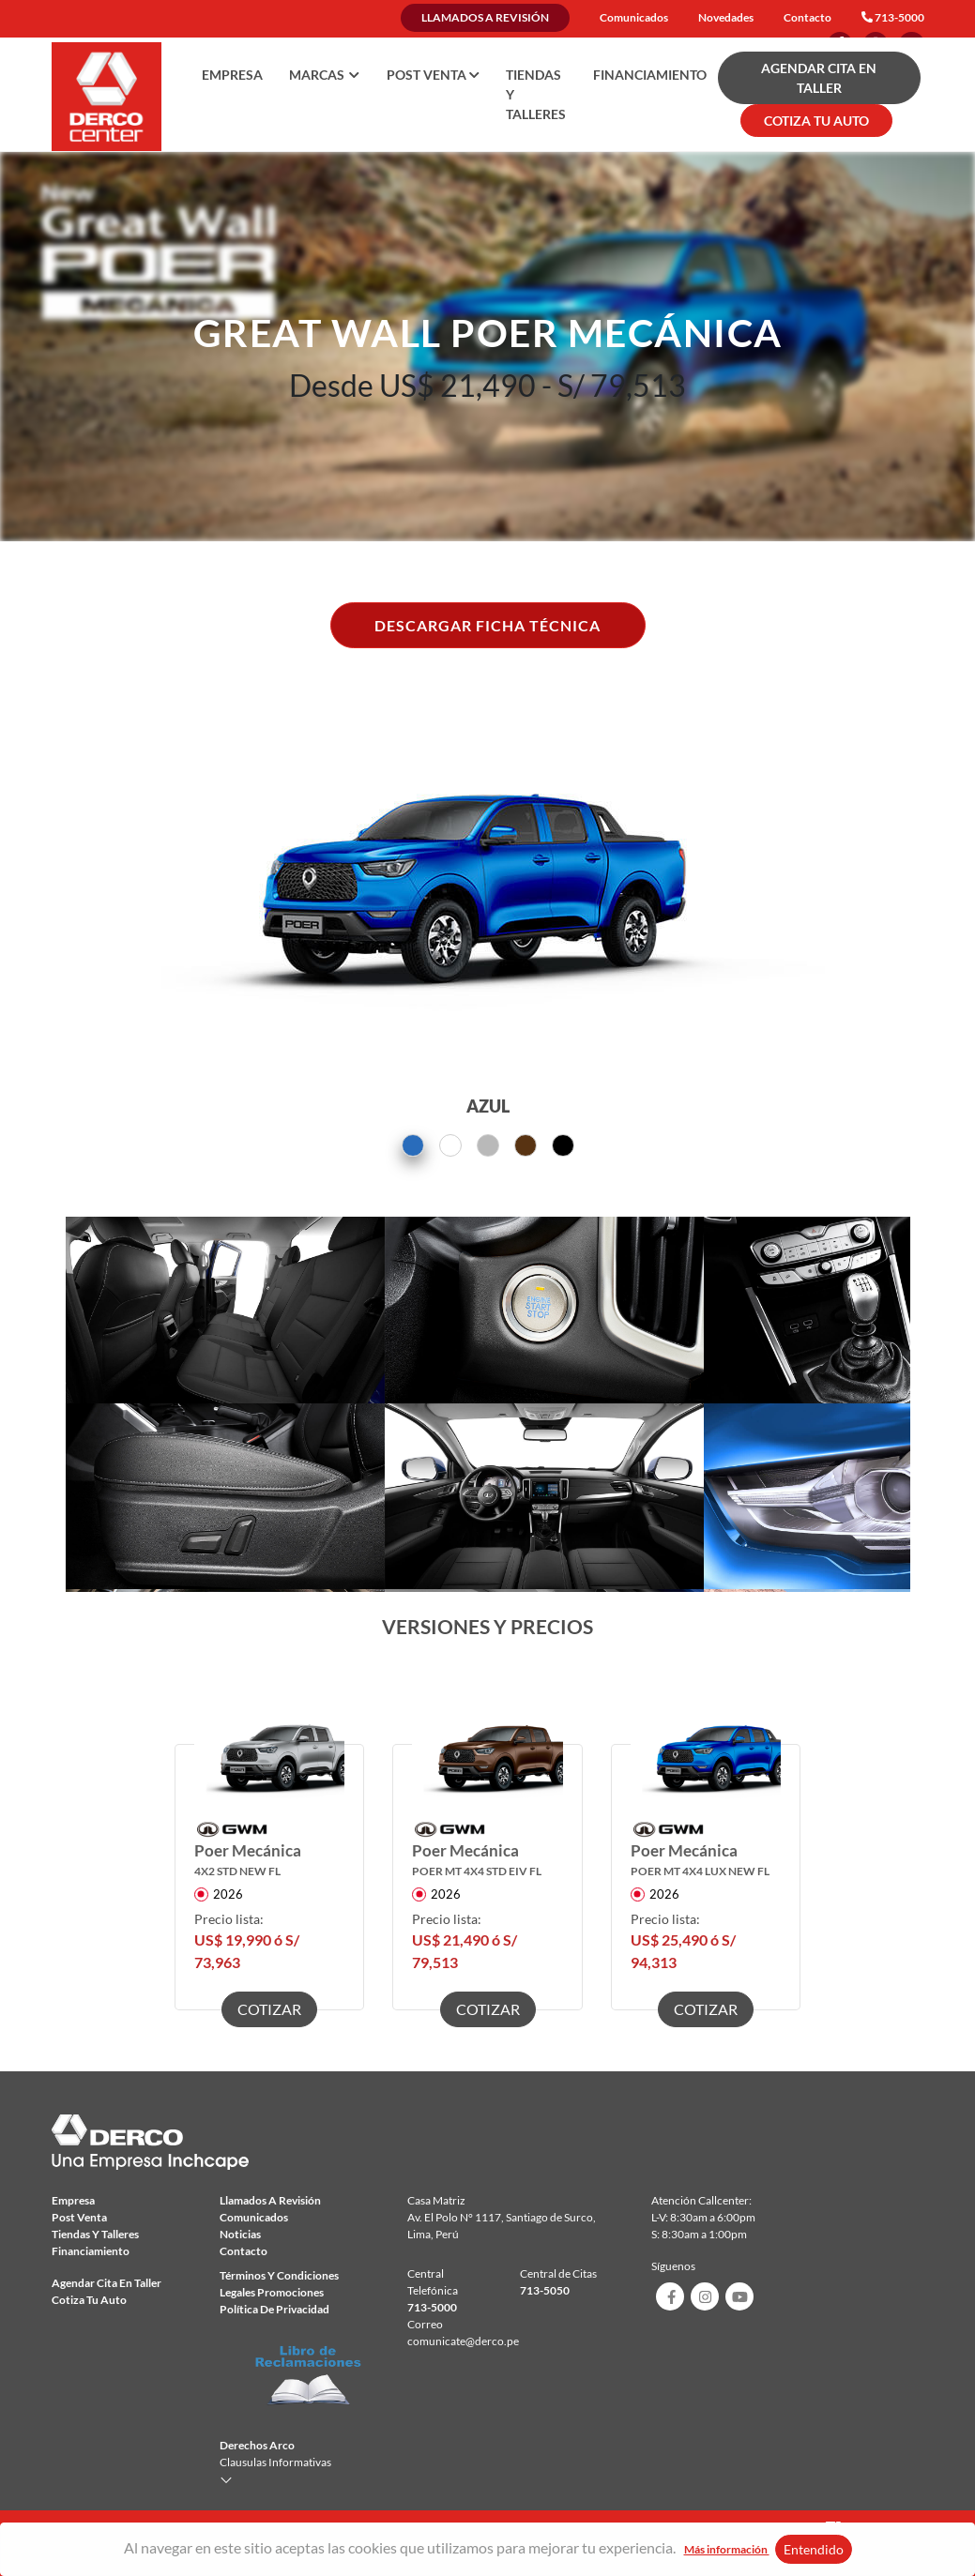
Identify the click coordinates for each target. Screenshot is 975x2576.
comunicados (254, 2217)
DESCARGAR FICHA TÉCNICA (487, 625)
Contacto (807, 17)
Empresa (232, 75)
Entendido (814, 2549)
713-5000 (899, 17)
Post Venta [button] (433, 75)
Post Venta (79, 2217)
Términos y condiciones (279, 2275)
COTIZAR (269, 2009)
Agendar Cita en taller (106, 2283)
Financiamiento (650, 75)
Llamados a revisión (485, 17)
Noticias (240, 2234)
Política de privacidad (274, 2309)
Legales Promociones (272, 2292)
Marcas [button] (324, 75)
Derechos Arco (257, 2445)
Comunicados (634, 17)
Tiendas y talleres (536, 94)
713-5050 (545, 2290)
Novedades (726, 17)
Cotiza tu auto (89, 2300)
